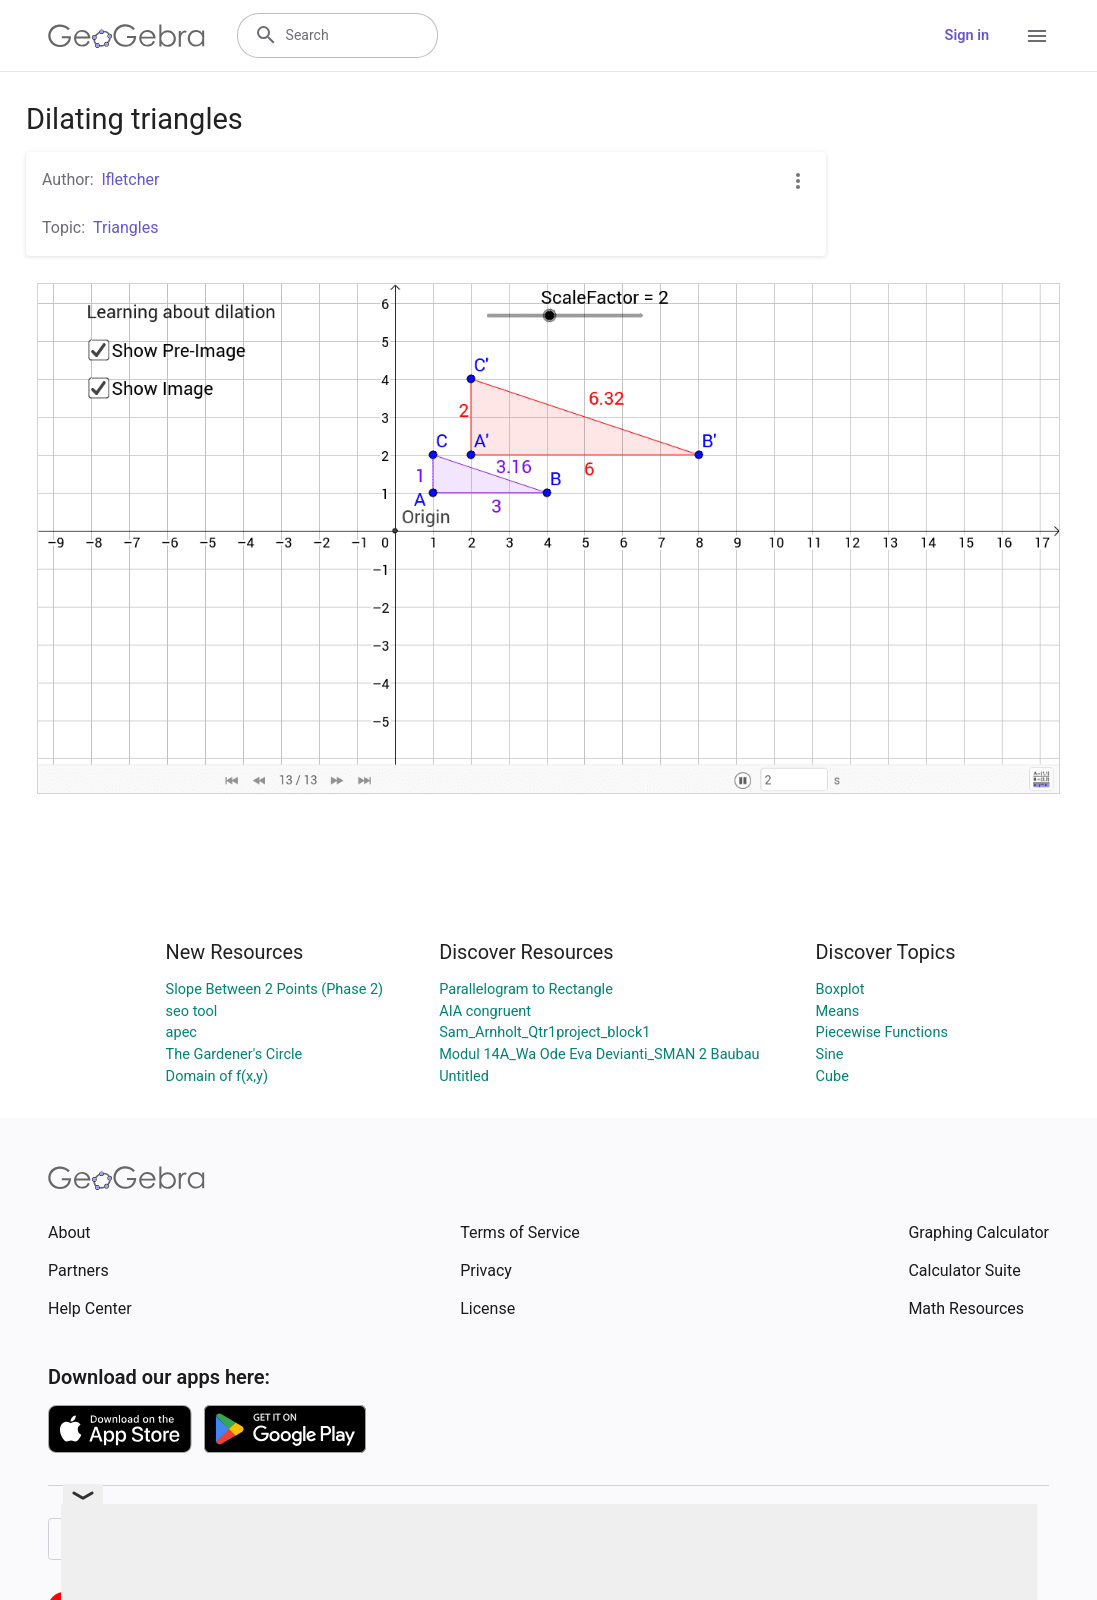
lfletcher (131, 179)
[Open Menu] (1037, 36)
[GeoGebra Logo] (126, 36)
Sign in (967, 35)
